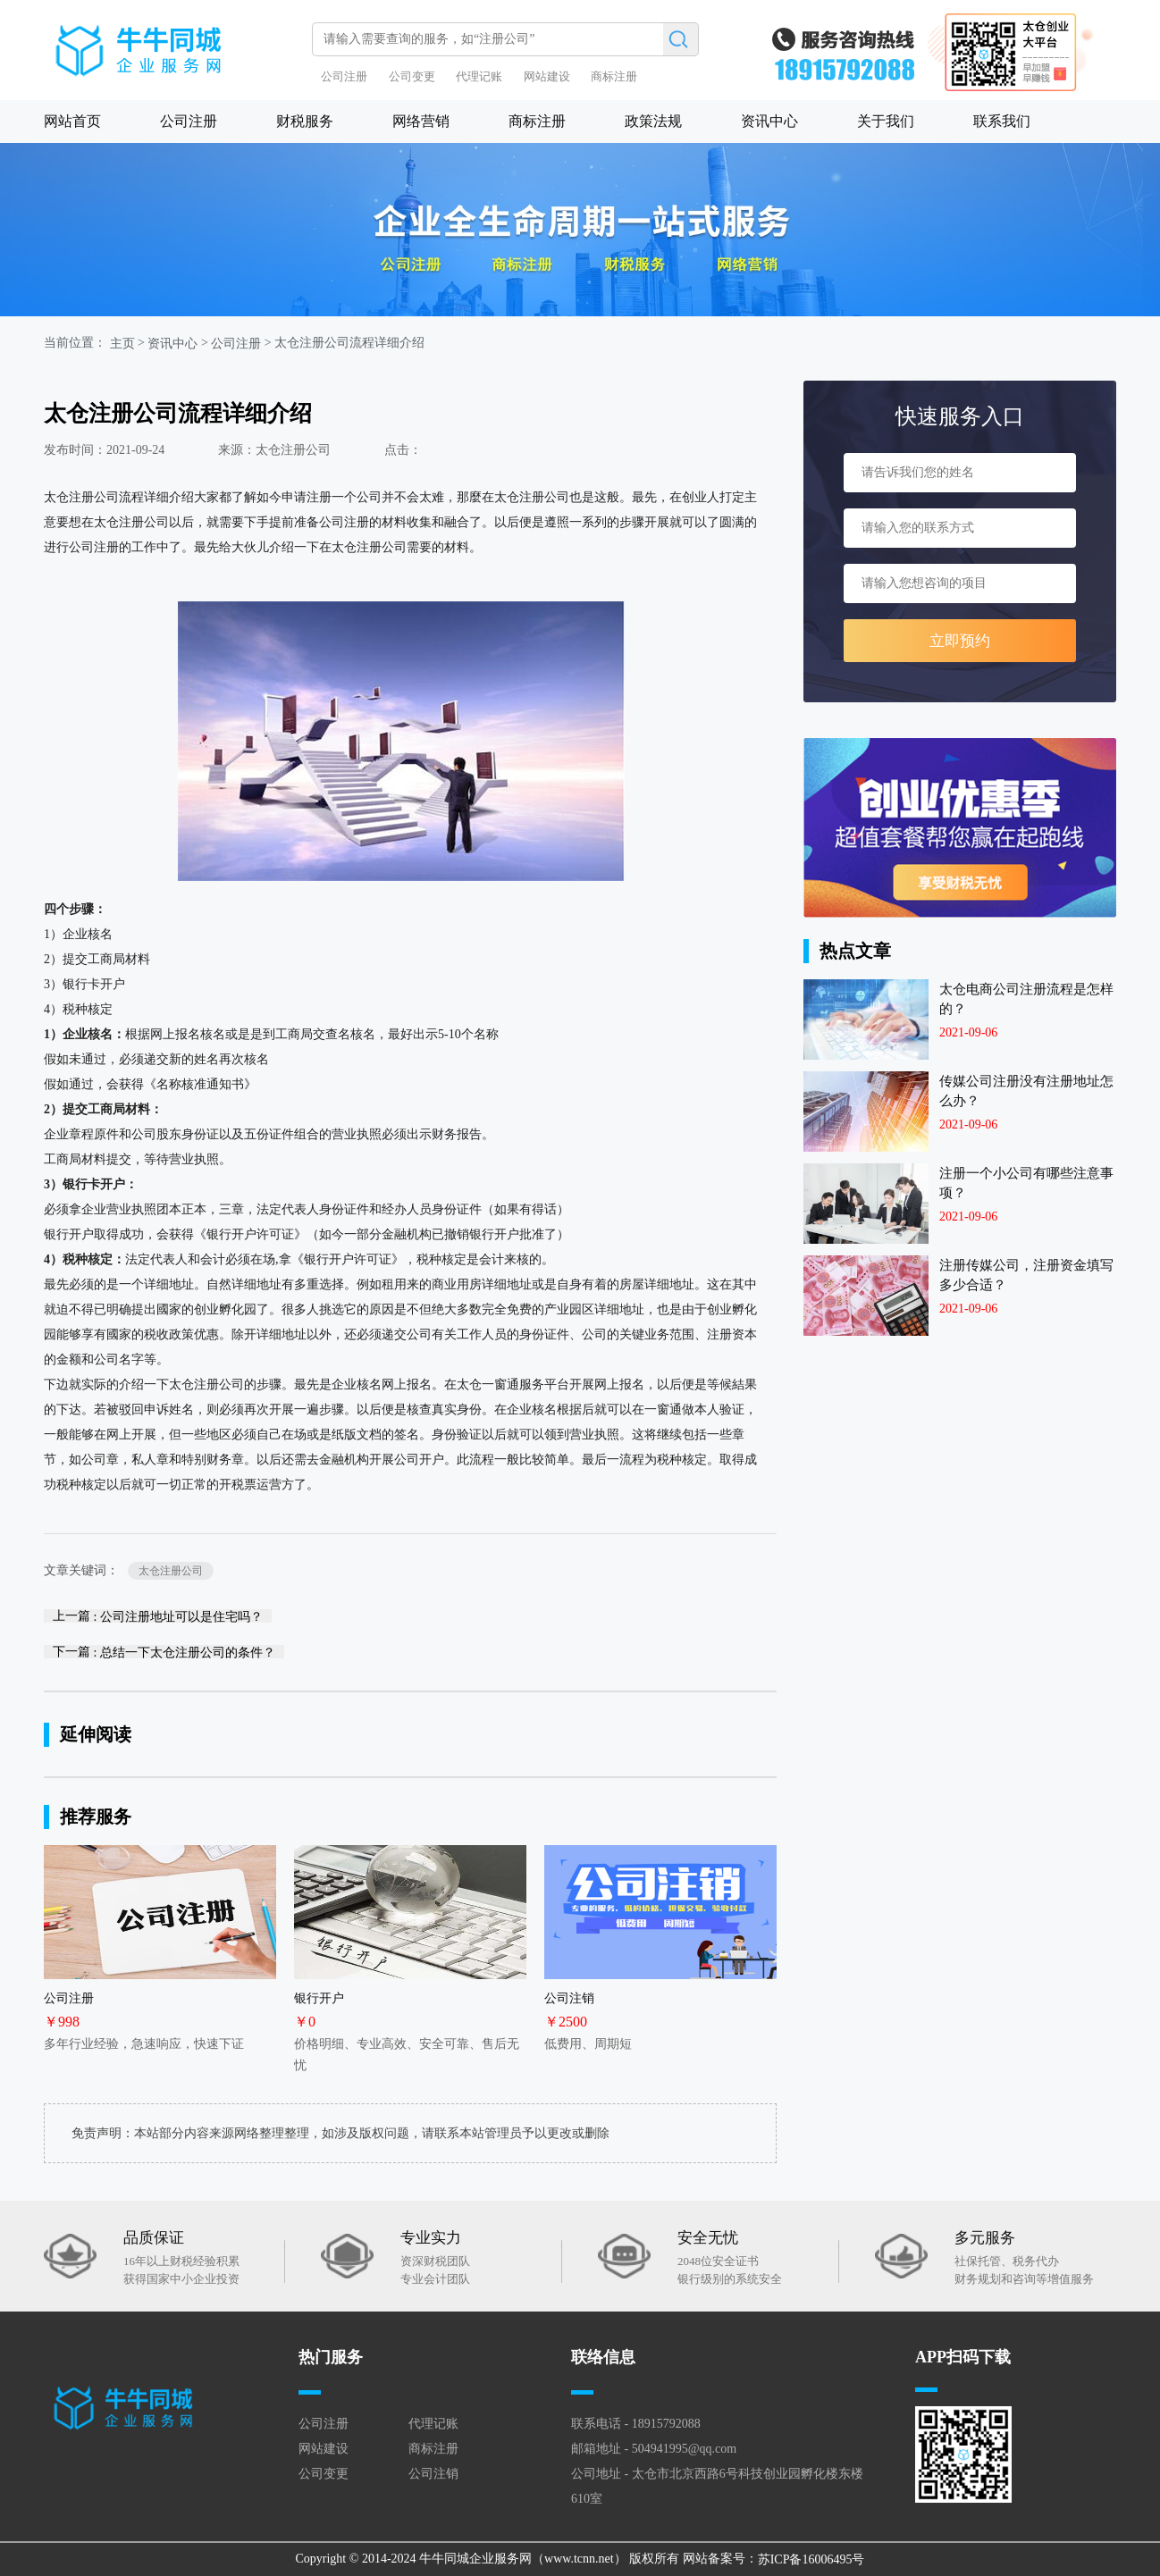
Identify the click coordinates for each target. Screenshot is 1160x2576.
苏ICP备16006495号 (811, 2559)
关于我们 (885, 121)
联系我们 (1001, 121)
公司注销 (433, 2473)
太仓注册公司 (171, 1571)
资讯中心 (769, 121)
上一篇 (158, 1616)
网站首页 (72, 121)
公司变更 (412, 76)
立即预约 (959, 641)
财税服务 (304, 121)
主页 (122, 342)
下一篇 (164, 1651)
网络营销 (421, 121)
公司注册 (344, 76)
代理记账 (479, 76)
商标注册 (614, 76)
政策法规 (653, 121)
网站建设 (547, 76)
